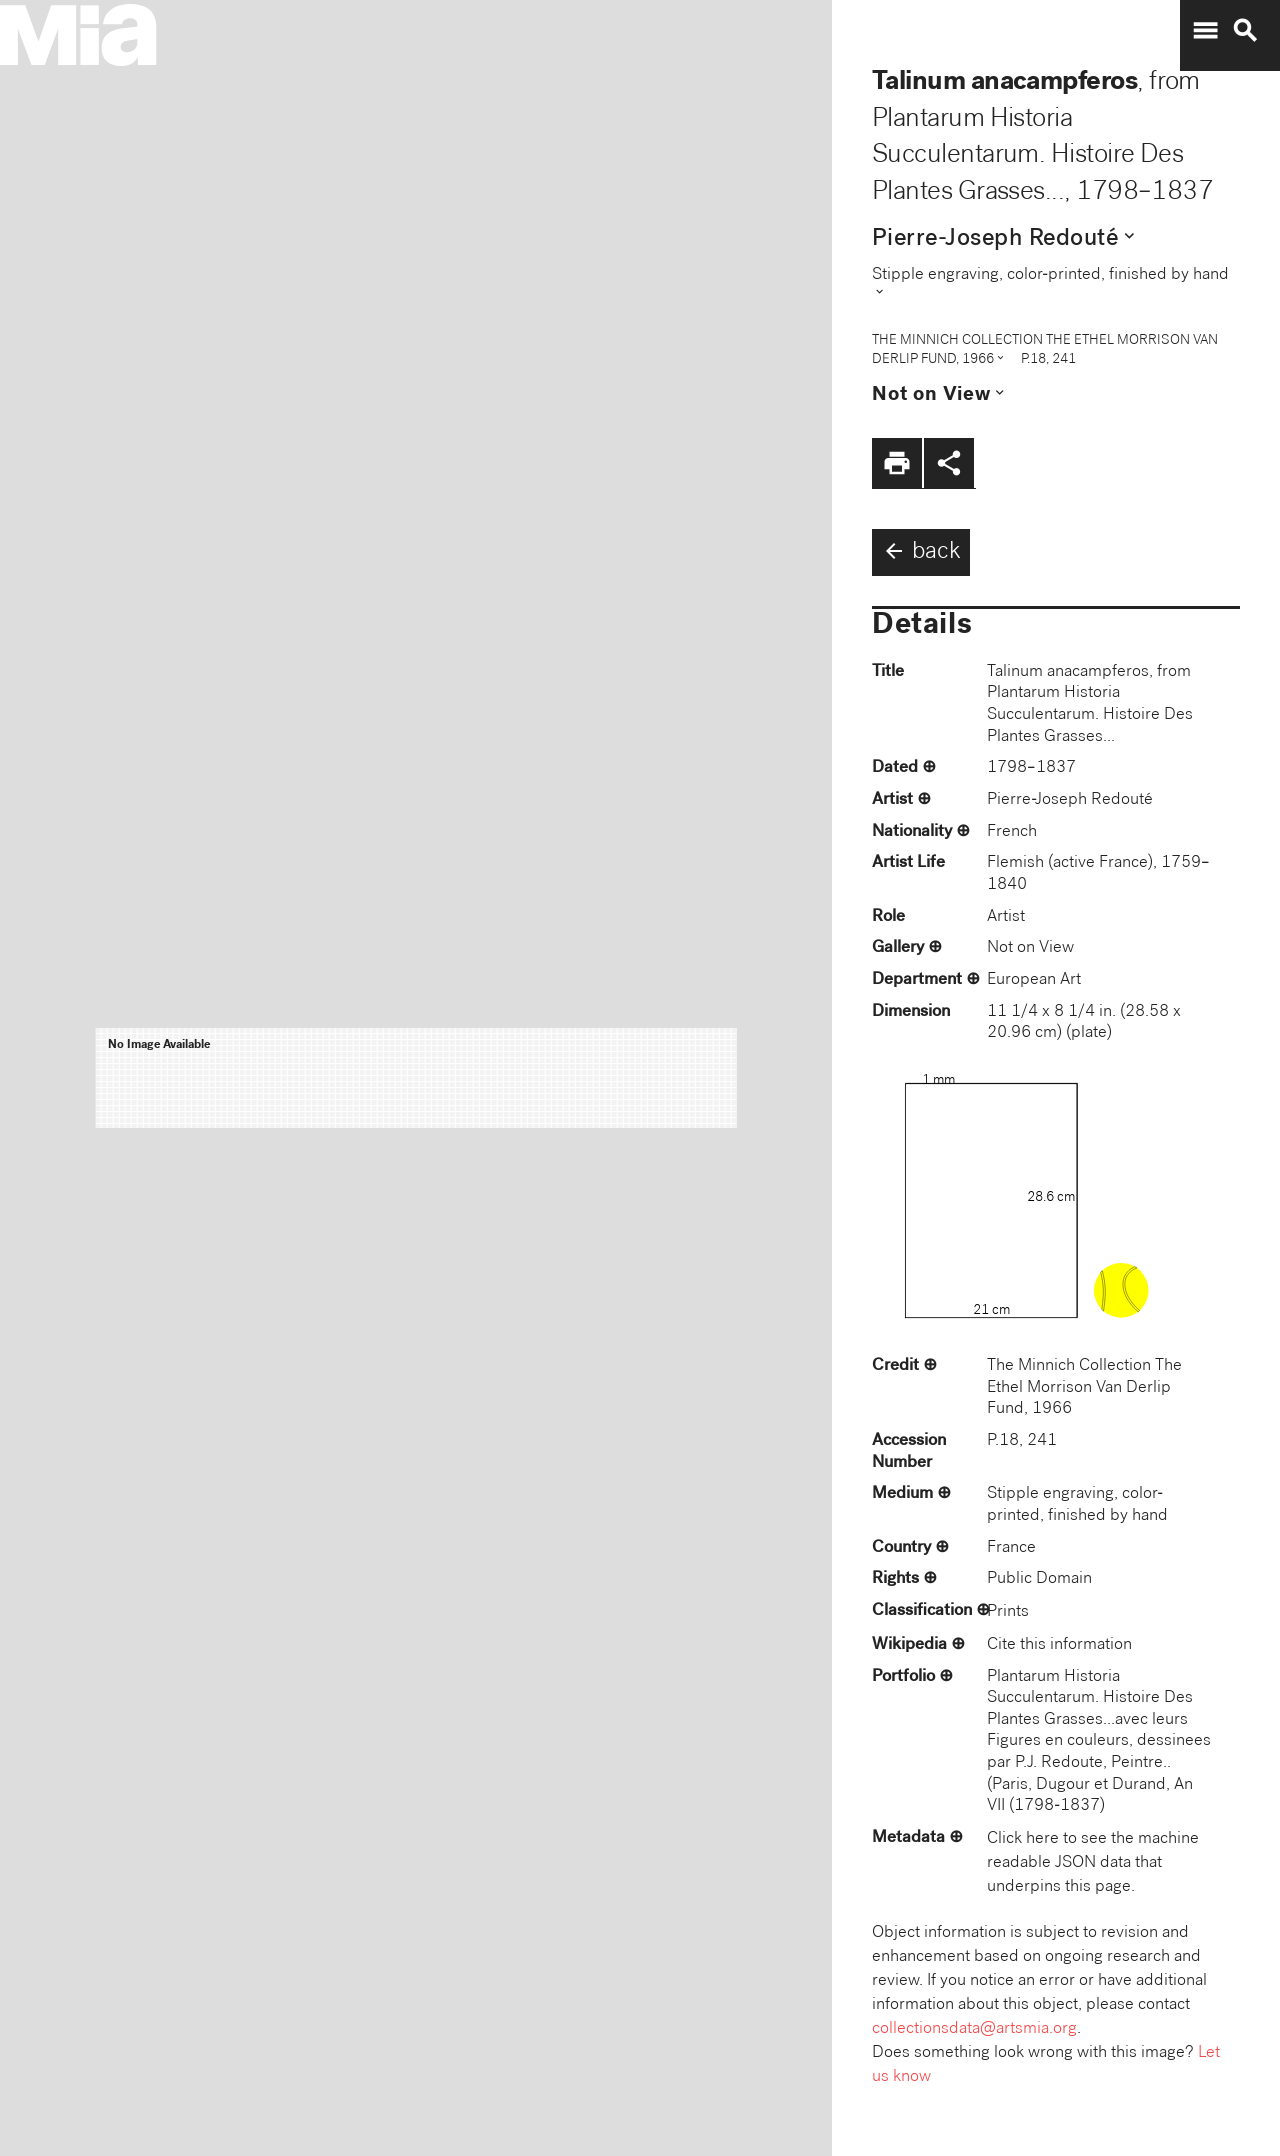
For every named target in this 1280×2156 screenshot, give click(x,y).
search (1245, 31)
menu (1205, 31)
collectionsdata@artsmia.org (974, 2029)
